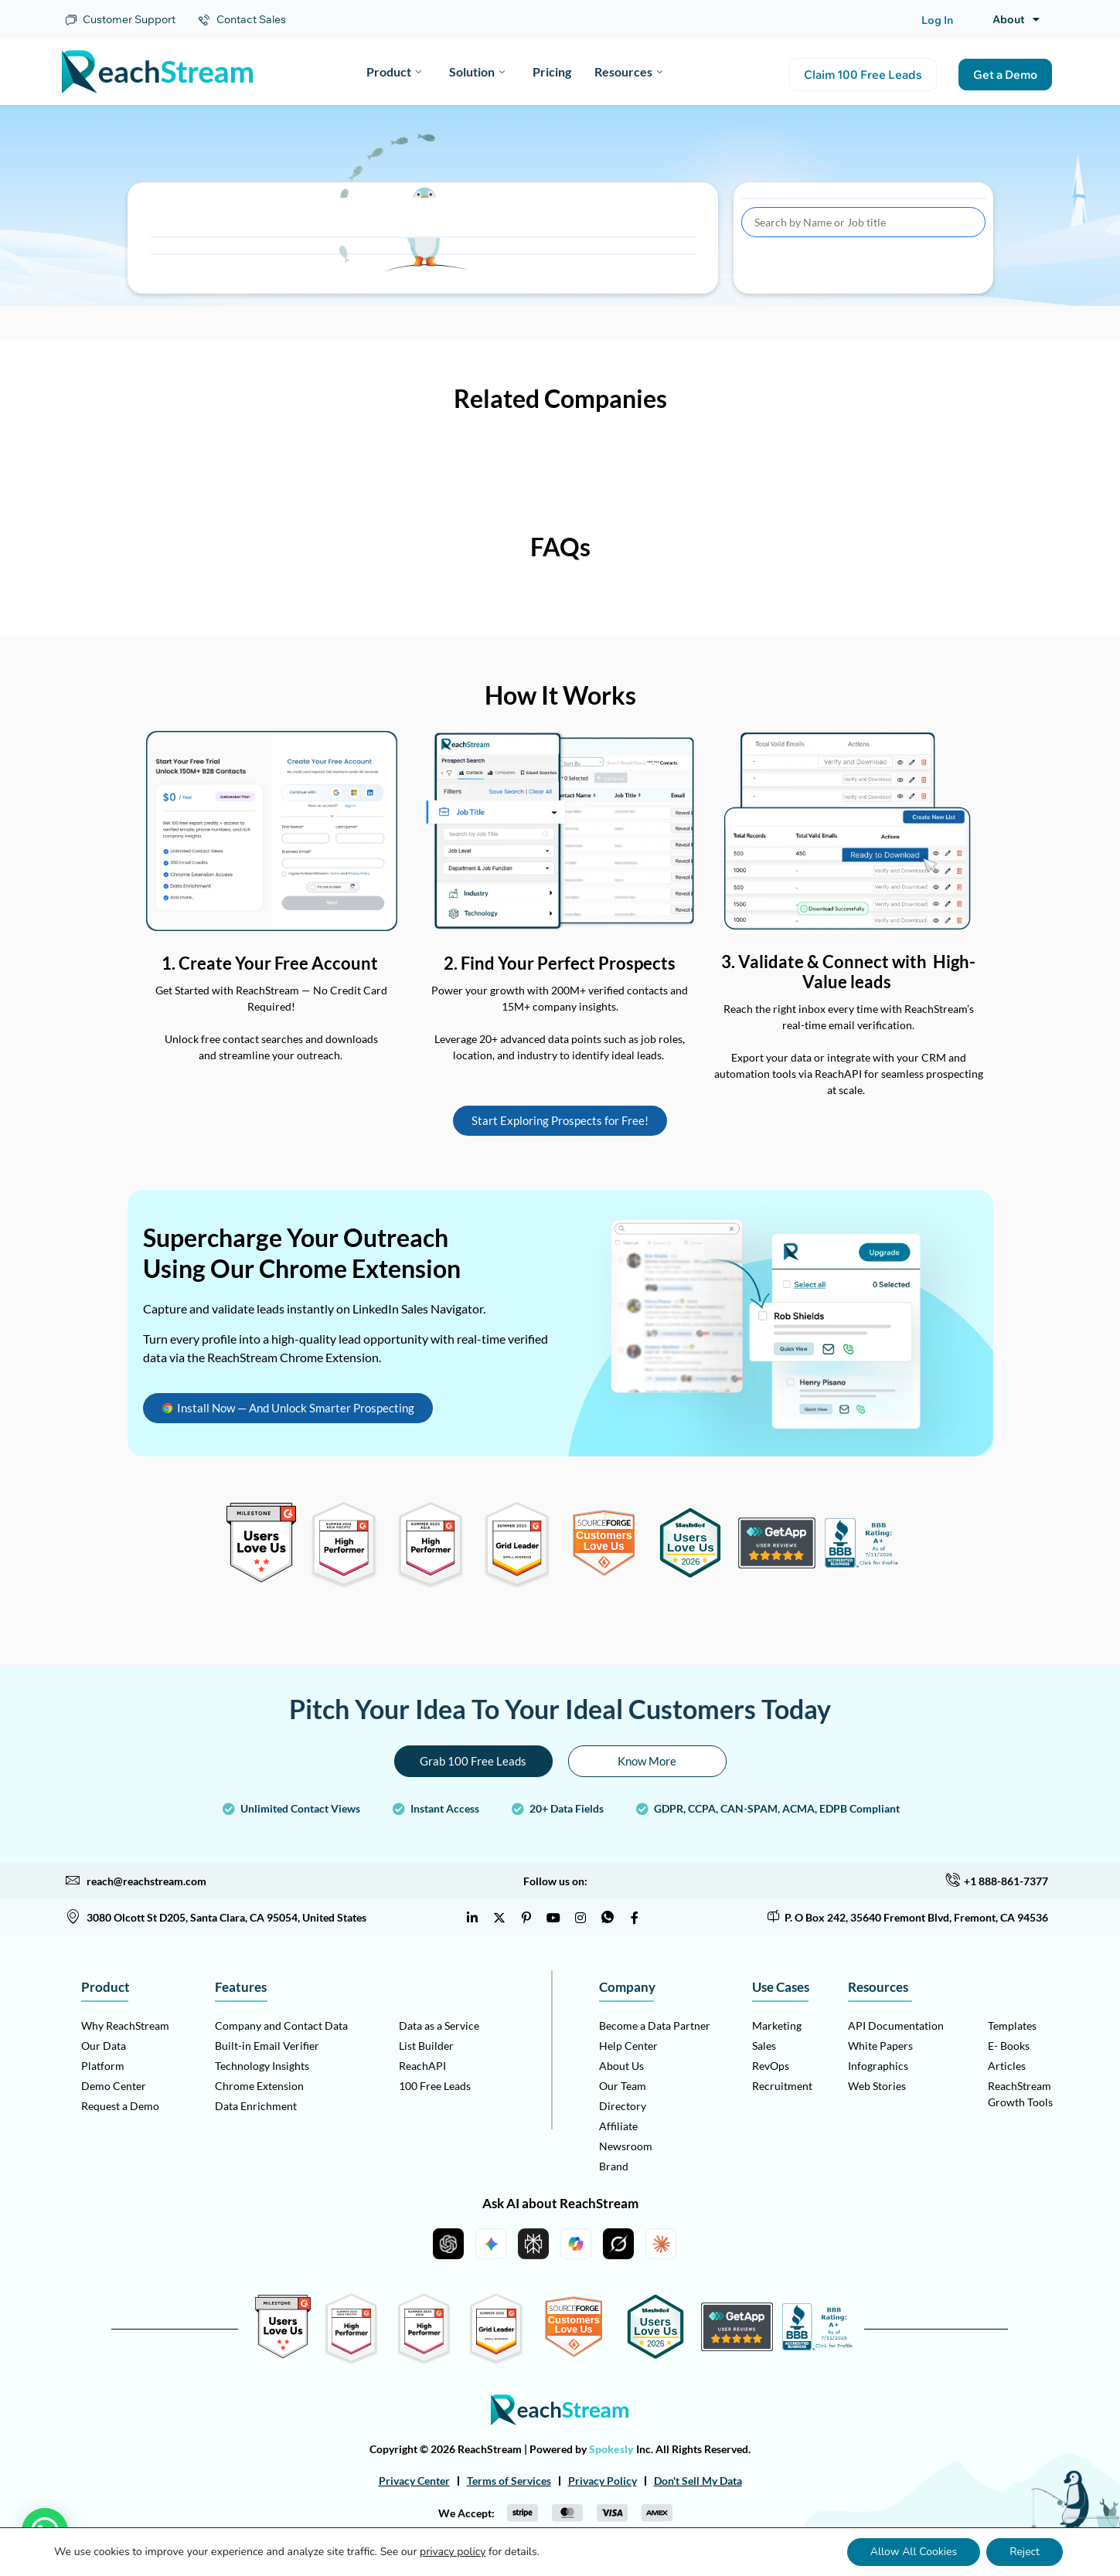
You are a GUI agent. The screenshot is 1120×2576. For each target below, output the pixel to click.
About (1016, 19)
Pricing (552, 71)
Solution (477, 71)
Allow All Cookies (914, 2551)
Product (393, 71)
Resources (628, 71)
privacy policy (452, 2551)
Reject (1024, 2551)
